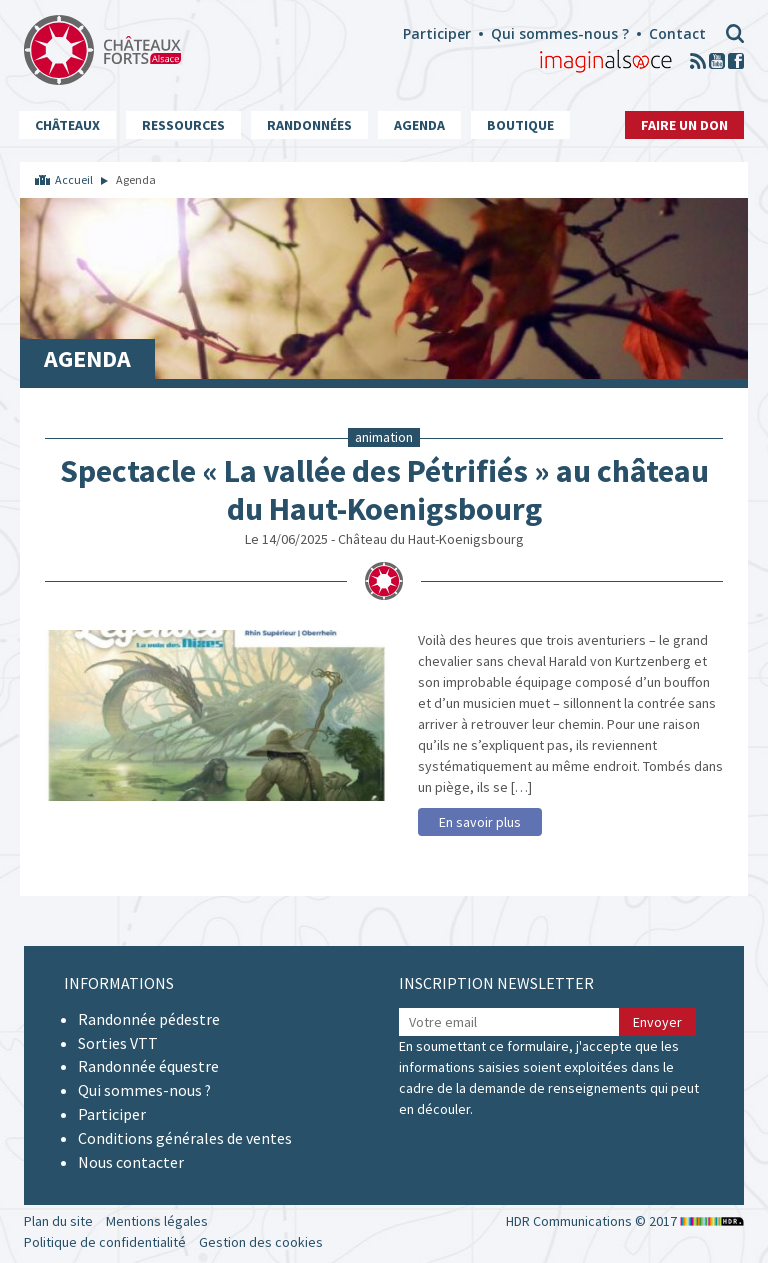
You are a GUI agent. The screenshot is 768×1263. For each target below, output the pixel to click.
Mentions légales (157, 1221)
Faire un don (684, 125)
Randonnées (309, 125)
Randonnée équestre (148, 1066)
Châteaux (67, 125)
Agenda (419, 125)
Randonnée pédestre (149, 1019)
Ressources (183, 125)
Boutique (520, 125)
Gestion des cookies (261, 1242)
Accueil (74, 179)
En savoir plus (480, 822)
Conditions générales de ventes (185, 1138)
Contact (677, 33)
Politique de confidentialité (105, 1242)
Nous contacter (131, 1162)
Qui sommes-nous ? (560, 33)
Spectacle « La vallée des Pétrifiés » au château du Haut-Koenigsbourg (384, 490)
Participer (437, 33)
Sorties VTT (118, 1043)
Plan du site (58, 1221)
